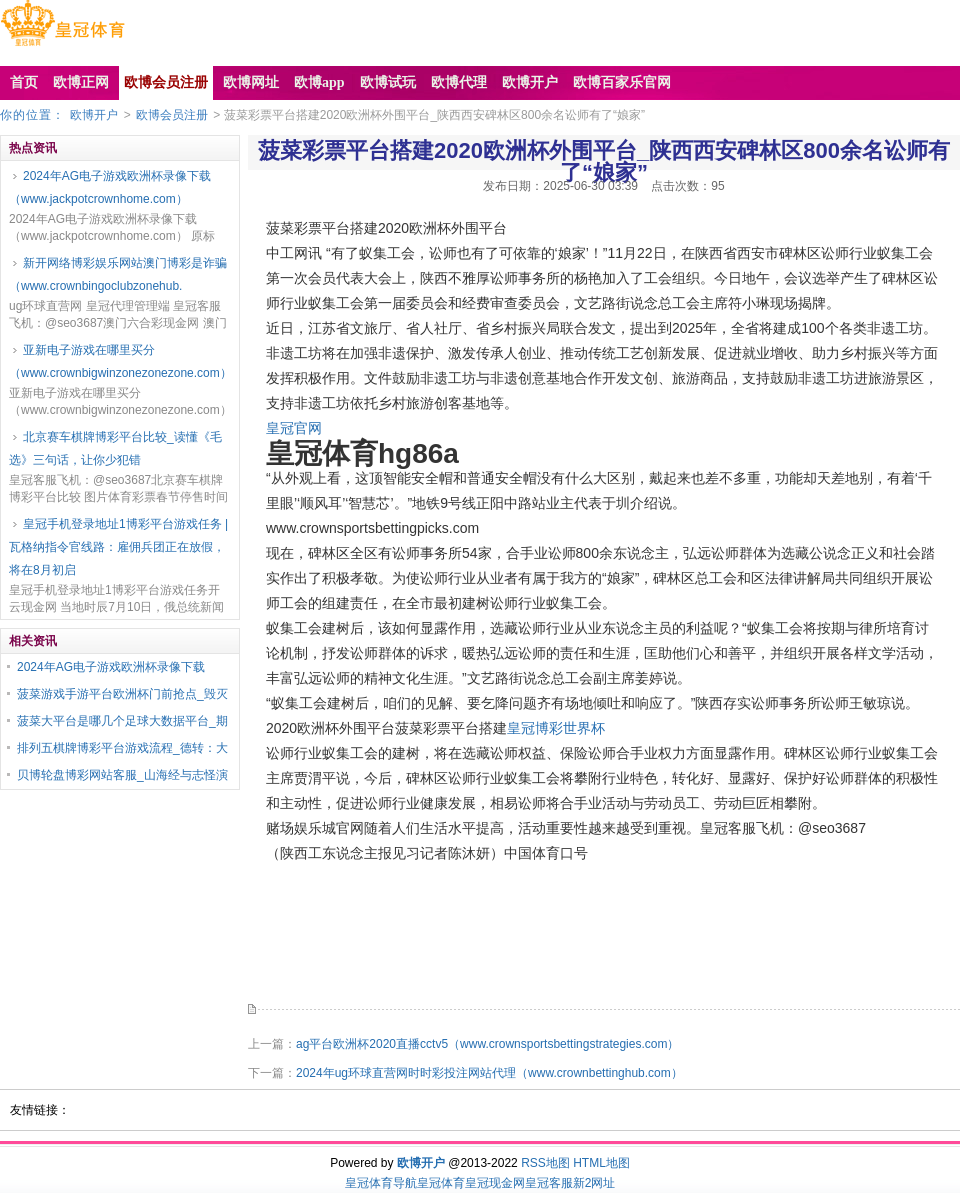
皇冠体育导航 (381, 1183)
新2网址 (594, 1183)
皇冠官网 (294, 428)
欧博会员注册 (172, 115)
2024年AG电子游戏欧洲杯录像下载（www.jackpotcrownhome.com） (110, 187)
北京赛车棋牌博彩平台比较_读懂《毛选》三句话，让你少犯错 (115, 448)
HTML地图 (601, 1163)
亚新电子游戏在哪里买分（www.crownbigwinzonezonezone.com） (120, 361)
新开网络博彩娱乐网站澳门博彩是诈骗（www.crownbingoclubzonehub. (118, 274)
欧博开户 (94, 115)
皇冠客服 (549, 1183)
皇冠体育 (441, 1183)
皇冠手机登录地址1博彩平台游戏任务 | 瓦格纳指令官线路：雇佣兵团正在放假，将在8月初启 (118, 547)
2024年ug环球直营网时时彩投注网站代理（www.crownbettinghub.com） (489, 1073)
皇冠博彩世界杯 (556, 728)
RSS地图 (545, 1163)
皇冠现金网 (495, 1183)
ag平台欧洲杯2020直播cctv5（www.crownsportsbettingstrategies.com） (487, 1044)
